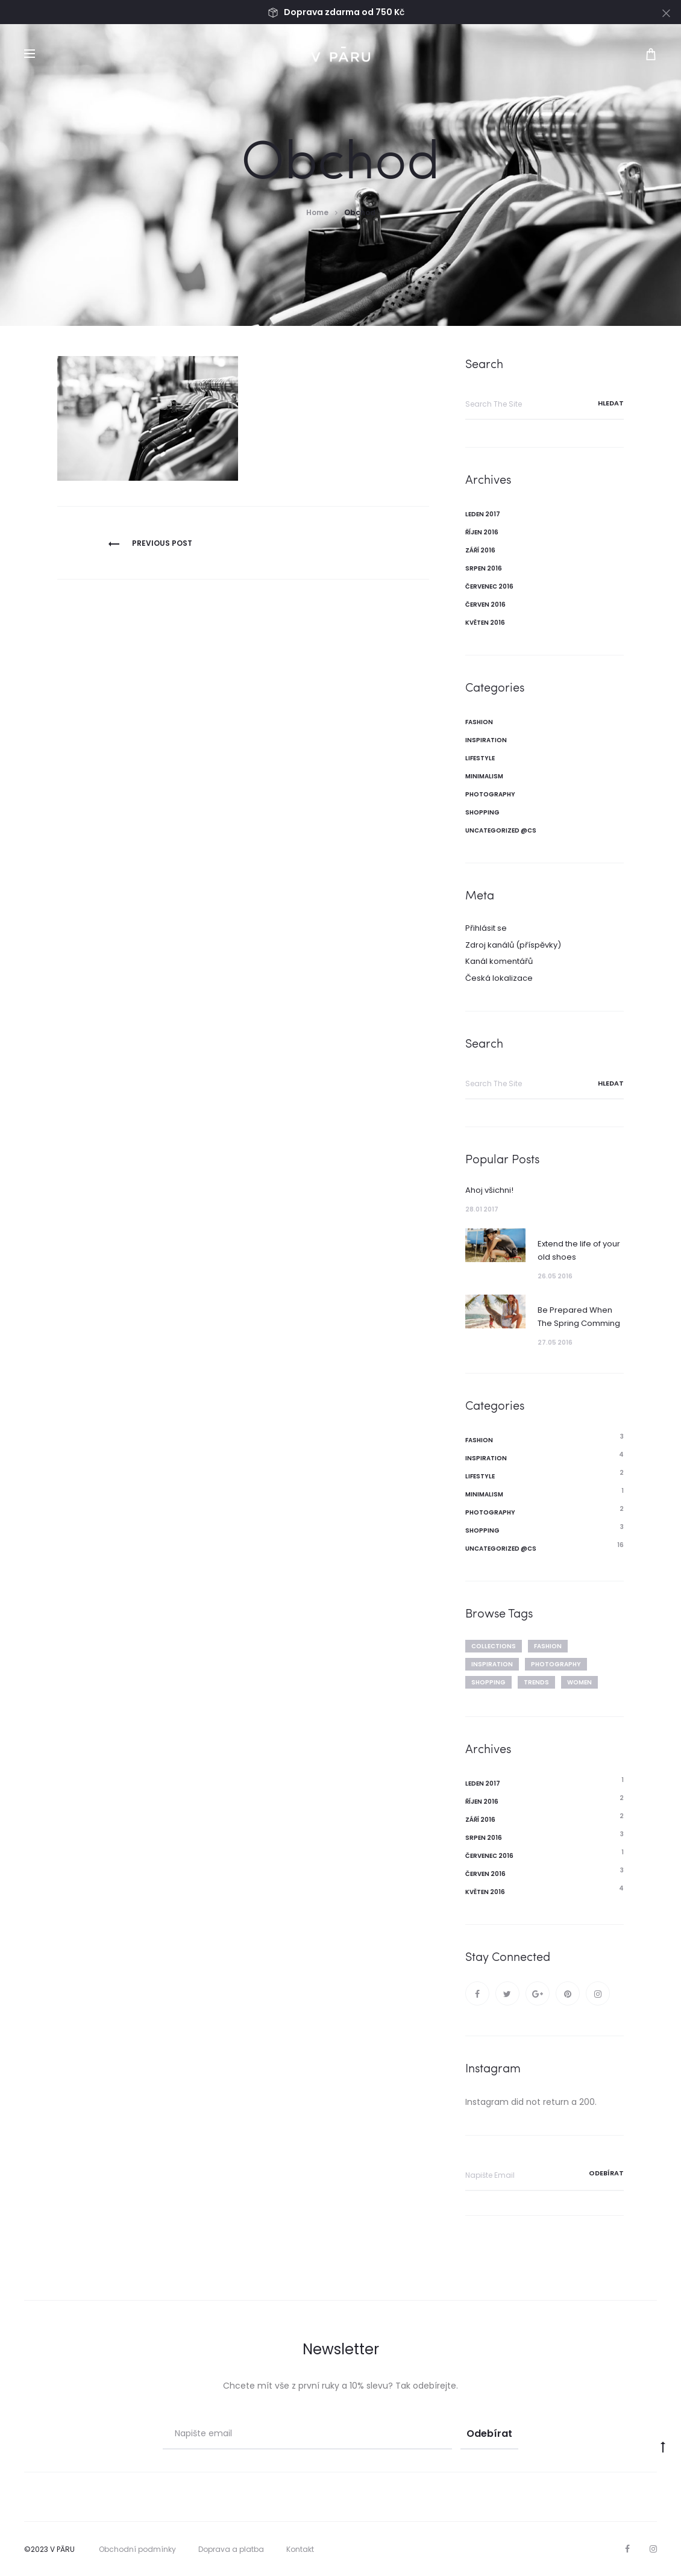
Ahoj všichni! (489, 1190)
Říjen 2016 (481, 532)
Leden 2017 (482, 514)
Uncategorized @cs (500, 830)
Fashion (479, 722)
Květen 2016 (485, 622)
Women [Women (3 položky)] (579, 1682)
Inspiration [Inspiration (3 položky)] (492, 1664)
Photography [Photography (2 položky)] (556, 1664)
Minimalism (484, 776)
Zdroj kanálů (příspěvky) (513, 945)
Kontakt (300, 2549)
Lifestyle (480, 758)
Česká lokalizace (499, 978)
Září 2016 (480, 550)
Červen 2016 (485, 604)
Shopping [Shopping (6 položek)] (488, 1682)
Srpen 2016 (483, 568)
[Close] (666, 12)
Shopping (482, 812)
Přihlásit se (486, 928)
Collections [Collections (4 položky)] (493, 1646)
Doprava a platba (231, 2549)
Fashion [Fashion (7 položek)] (548, 1646)
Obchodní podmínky (137, 2549)
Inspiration (486, 740)
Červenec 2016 (489, 586)
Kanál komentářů (499, 961)
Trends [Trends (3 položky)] (536, 1682)
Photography (490, 794)
